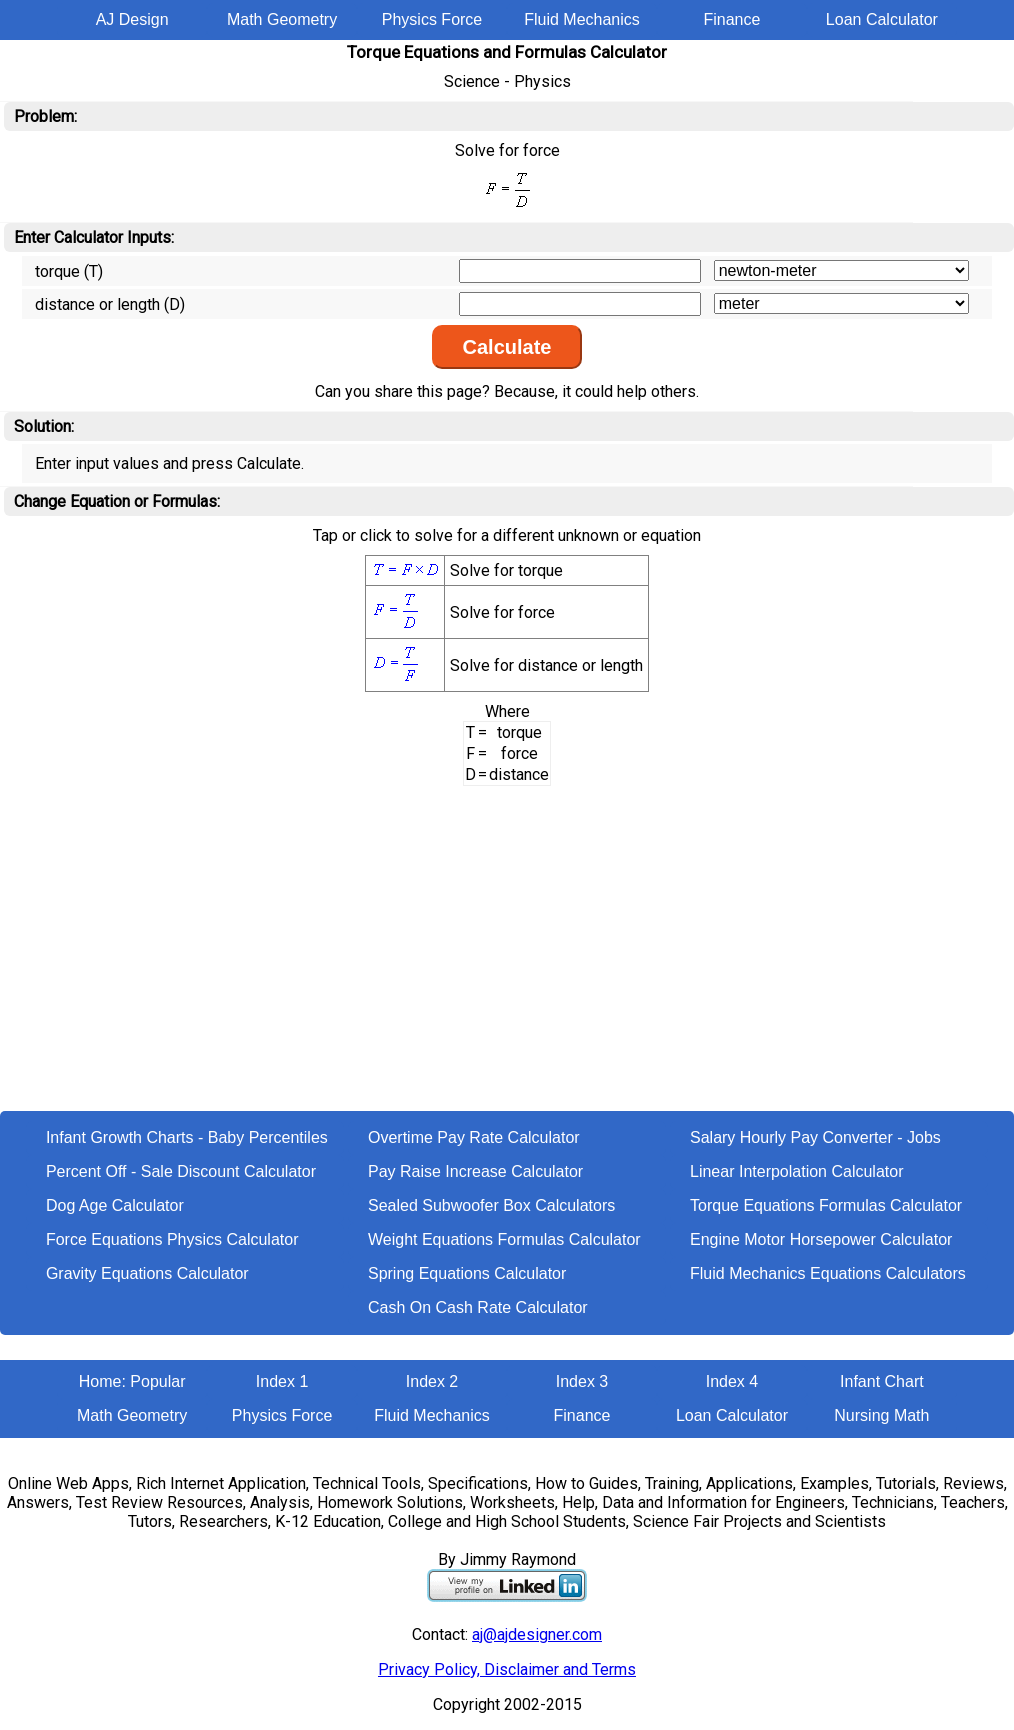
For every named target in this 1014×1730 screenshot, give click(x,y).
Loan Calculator (882, 19)
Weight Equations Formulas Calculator (504, 1239)
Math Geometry (282, 19)
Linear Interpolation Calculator (796, 1171)
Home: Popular (132, 1381)
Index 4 (732, 1381)
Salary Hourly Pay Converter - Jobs (815, 1137)
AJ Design (132, 19)
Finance (731, 19)
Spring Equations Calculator (467, 1273)
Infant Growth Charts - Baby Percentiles (187, 1137)
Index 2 (432, 1381)
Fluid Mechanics (582, 19)
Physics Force (432, 19)
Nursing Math (881, 1415)
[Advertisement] (507, 961)
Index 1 (282, 1381)
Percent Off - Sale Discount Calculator (181, 1171)
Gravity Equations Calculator (147, 1273)
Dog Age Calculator (115, 1205)
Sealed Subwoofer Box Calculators (491, 1205)
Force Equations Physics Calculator (172, 1239)
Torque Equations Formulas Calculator (826, 1205)
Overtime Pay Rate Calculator (474, 1137)
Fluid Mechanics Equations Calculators (828, 1273)
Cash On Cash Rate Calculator (478, 1307)
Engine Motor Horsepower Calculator (821, 1239)
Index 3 (582, 1381)
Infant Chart (882, 1381)
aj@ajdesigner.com (537, 1634)
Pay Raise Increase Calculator (475, 1171)
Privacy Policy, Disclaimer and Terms (507, 1669)
